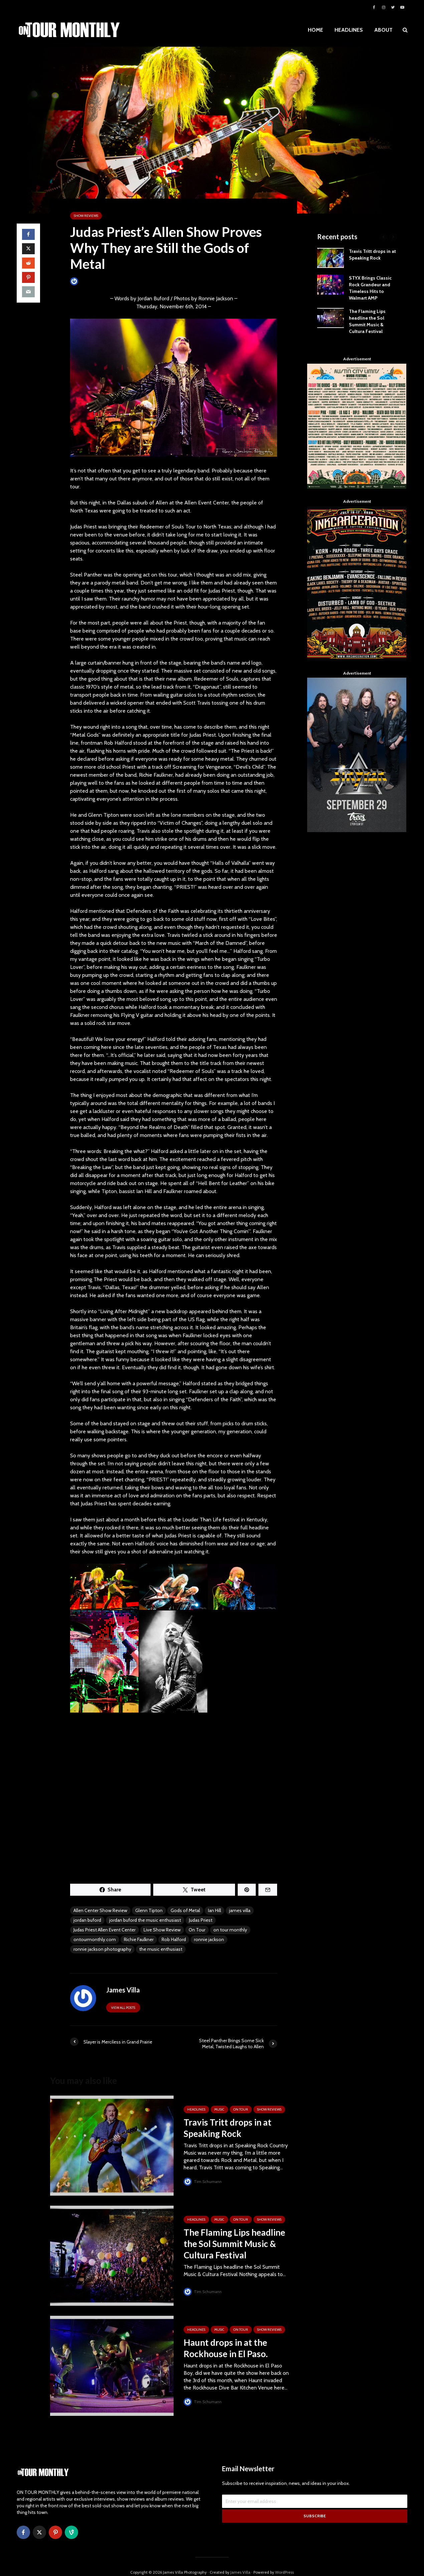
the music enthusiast (160, 1949)
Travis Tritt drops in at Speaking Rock (227, 2128)
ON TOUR (240, 2109)
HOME (315, 30)
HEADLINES (349, 30)
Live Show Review (162, 1930)
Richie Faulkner (139, 1939)
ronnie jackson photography (102, 1949)
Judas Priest (200, 1920)
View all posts (123, 2007)
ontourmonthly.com (94, 1939)
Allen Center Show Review (100, 1910)
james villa (239, 1910)
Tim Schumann (203, 2181)
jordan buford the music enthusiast (145, 1920)
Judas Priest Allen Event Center (104, 1930)
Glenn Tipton (149, 1910)
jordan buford (87, 1920)
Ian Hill (214, 1910)
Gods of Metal (185, 1910)
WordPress (284, 2560)
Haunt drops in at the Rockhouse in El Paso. (226, 2348)
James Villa (85, 281)
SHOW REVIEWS (86, 216)
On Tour (197, 1930)
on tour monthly (230, 1930)
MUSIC (219, 2109)
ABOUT (383, 30)
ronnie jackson (209, 1939)
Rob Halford (174, 1939)
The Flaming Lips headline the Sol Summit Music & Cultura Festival (234, 2243)
